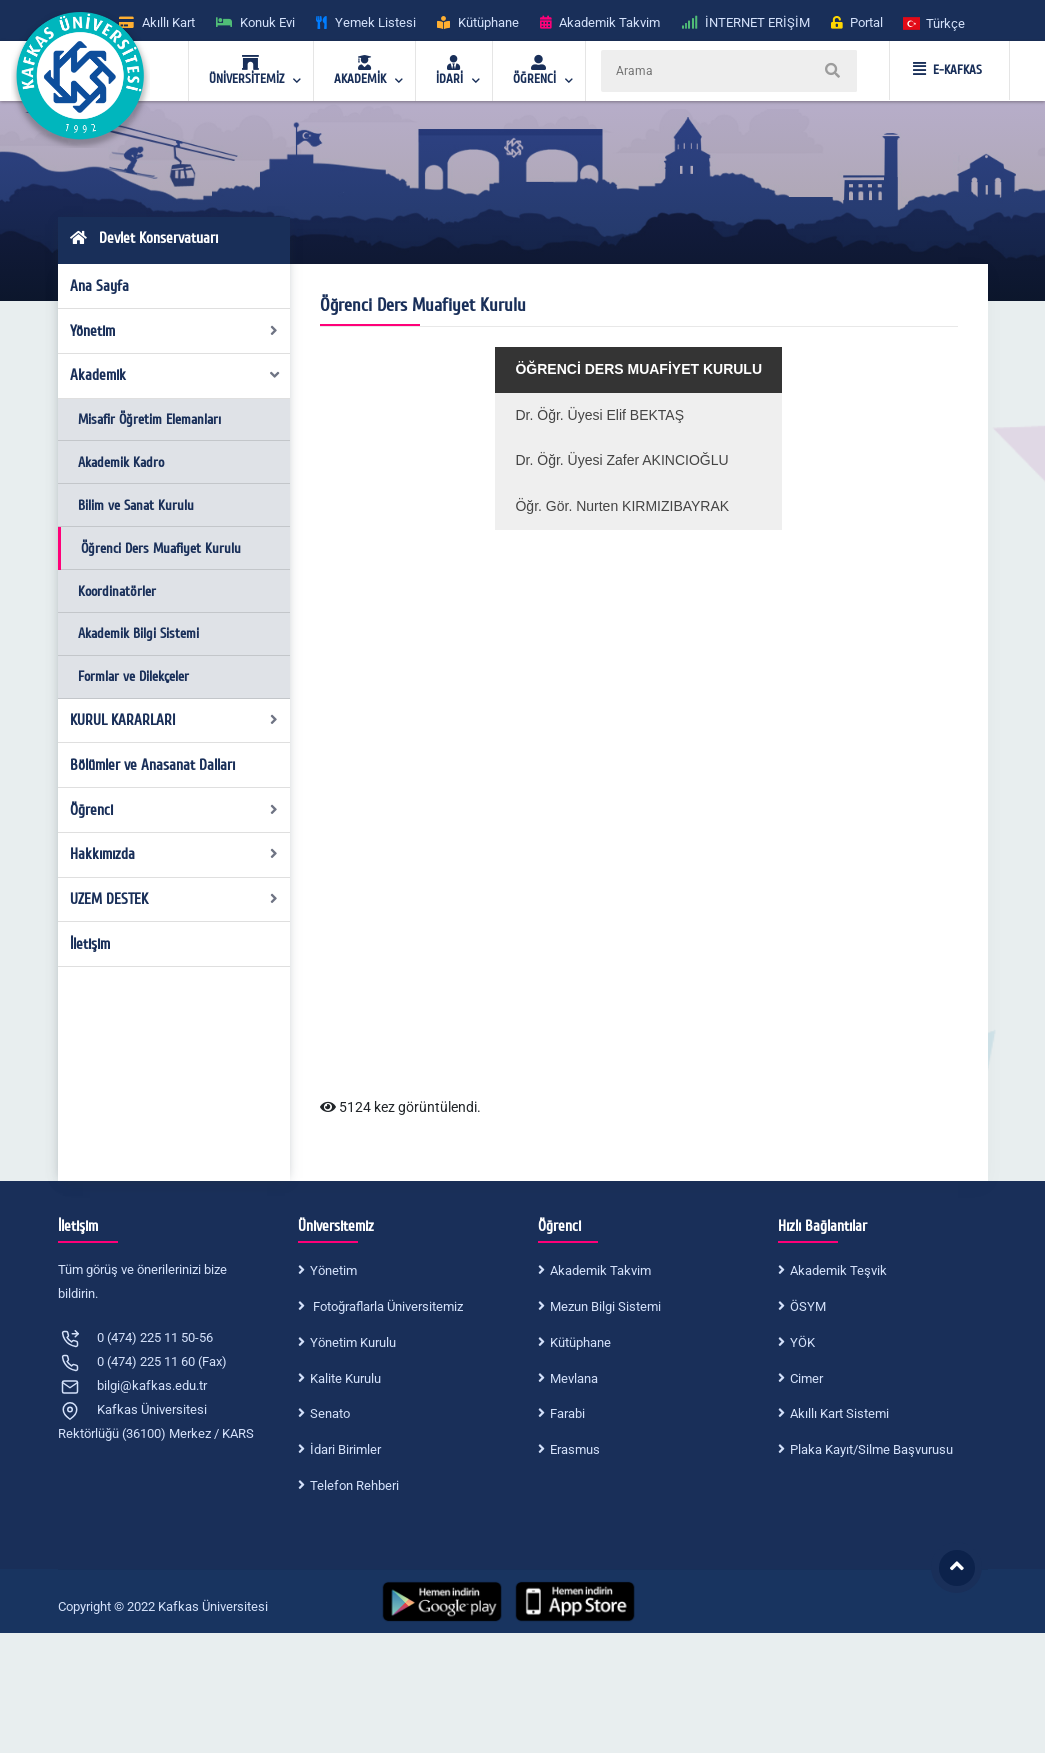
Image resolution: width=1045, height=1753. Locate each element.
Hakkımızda (174, 854)
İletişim (90, 944)
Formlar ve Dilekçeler (133, 676)
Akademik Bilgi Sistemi (138, 633)
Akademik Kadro (121, 462)
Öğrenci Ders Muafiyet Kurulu (161, 548)
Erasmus (575, 1449)
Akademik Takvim (600, 1270)
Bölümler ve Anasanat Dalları (152, 765)
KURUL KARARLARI (174, 720)
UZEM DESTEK (174, 899)
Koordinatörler (117, 591)
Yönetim (174, 331)
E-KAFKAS (947, 70)
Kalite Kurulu (345, 1378)
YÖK (802, 1342)
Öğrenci (174, 810)
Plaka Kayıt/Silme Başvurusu (871, 1449)
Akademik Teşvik (838, 1270)
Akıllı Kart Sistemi (839, 1413)
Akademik (175, 375)
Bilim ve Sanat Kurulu (136, 505)
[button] (935, 22)
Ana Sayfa (99, 286)
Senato (330, 1413)
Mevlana (574, 1378)
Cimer (806, 1378)
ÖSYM (808, 1306)
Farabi (567, 1413)
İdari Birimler (345, 1449)
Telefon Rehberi (354, 1485)
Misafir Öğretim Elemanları (149, 419)
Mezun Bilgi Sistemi (605, 1306)
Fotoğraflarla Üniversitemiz (386, 1306)
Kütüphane (580, 1342)
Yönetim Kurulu (353, 1342)
